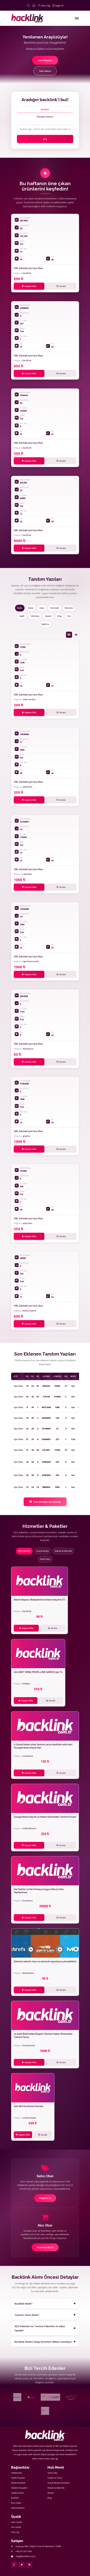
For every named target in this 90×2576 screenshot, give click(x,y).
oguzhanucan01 (31, 961)
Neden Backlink (18, 2482)
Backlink (15, 2497)
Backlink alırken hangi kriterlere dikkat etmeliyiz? (45, 2341)
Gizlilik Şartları (17, 2492)
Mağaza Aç (45, 2198)
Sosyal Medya (42, 1551)
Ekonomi (69, 608)
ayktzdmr (27, 786)
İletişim (51, 2492)
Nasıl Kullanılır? (18, 2508)
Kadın (19, 608)
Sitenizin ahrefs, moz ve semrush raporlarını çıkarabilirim (45, 1961)
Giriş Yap (44, 5)
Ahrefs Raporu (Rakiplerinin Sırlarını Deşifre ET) (39, 1599)
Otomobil (54, 608)
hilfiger (26, 1683)
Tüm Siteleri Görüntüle (45, 1501)
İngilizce (45, 624)
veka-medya (29, 699)
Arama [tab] (45, 109)
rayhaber (27, 874)
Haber (31, 608)
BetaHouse (28, 1973)
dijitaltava (28, 1048)
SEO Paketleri (24, 1551)
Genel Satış (45, 1559)
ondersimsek (29, 2117)
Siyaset (48, 616)
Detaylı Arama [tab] (45, 116)
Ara (45, 139)
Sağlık (22, 616)
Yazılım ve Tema (55, 2477)
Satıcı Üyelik (16, 2522)
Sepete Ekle (29, 286)
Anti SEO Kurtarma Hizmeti (28, 2106)
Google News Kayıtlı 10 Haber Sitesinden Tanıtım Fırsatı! (45, 1817)
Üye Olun (18, 1385)
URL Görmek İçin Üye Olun (28, 268)
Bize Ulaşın (16, 2503)
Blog (59, 616)
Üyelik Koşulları (18, 2477)
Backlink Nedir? (45, 2303)
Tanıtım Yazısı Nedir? (45, 2314)
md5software (29, 1828)
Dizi (69, 616)
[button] (77, 18)
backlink (27, 273)
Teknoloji (34, 616)
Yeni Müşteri (45, 60)
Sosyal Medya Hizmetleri (59, 2482)
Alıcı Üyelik (16, 2527)
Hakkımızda (16, 2472)
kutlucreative (29, 1310)
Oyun (41, 608)
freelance (28, 1900)
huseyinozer (29, 2045)
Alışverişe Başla (45, 2247)
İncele (61, 286)
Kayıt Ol (57, 5)
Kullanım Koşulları (19, 2487)
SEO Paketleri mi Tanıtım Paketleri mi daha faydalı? (45, 2328)
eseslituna (28, 1755)
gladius (26, 1135)
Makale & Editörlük (63, 1551)
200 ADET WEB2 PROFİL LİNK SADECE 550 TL (38, 1672)
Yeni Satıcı (45, 71)
